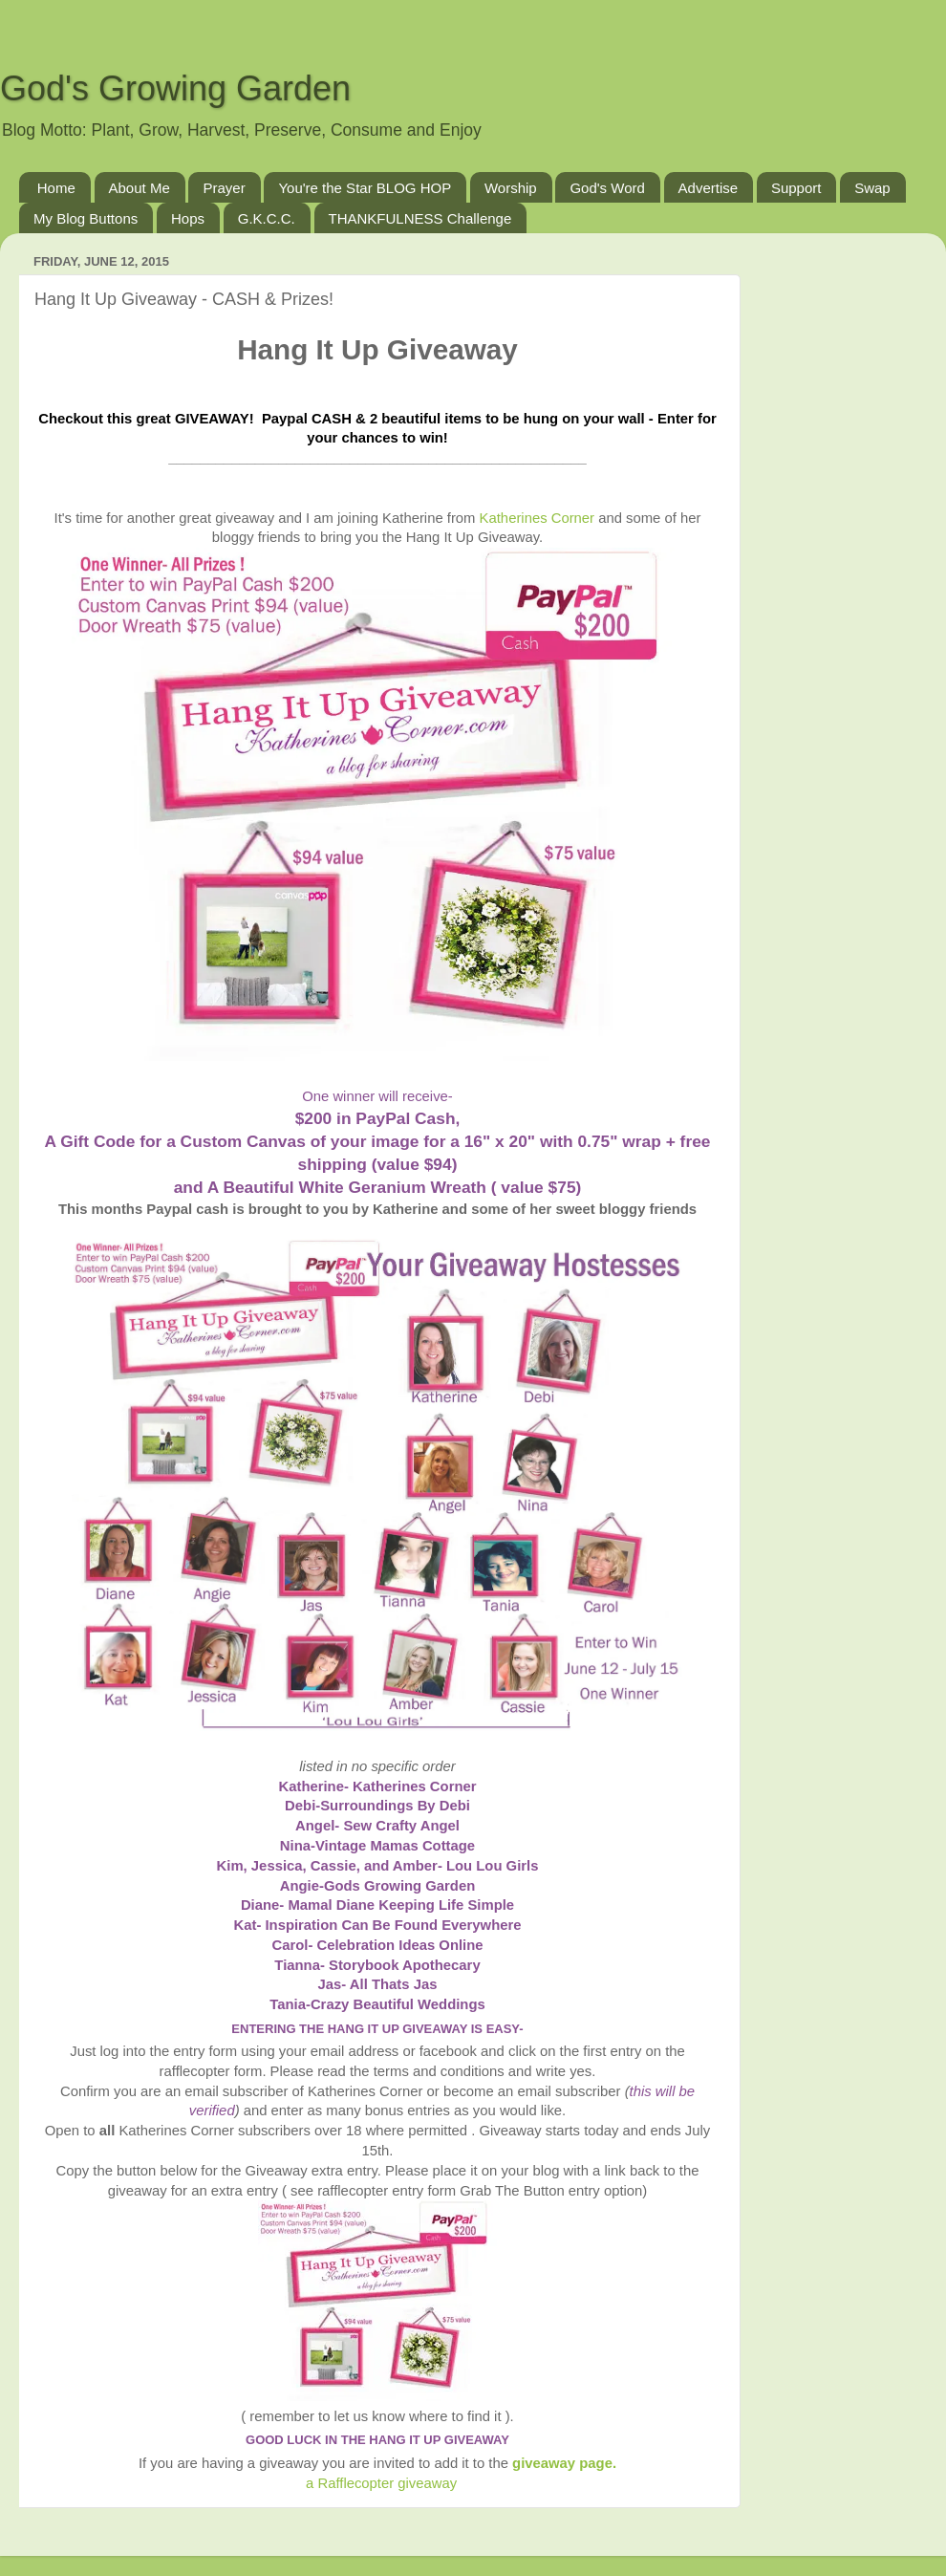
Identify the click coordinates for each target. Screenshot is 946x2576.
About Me (139, 188)
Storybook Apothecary (405, 1965)
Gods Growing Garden (399, 1886)
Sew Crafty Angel (401, 1825)
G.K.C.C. (266, 218)
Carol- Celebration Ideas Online (377, 1945)
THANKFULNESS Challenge (420, 218)
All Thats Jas (394, 1984)
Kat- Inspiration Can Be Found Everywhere (377, 1925)
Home (56, 188)
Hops (187, 218)
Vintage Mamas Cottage (395, 1845)
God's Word (607, 188)
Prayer (224, 188)
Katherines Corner (537, 518)
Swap (872, 188)
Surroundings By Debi (395, 1805)
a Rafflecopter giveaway (381, 2483)
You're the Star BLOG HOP (364, 188)
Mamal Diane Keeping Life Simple (401, 1905)
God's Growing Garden (175, 88)
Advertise (708, 188)
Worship (510, 188)
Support (796, 188)
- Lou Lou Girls (488, 1865)
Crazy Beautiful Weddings (398, 2004)
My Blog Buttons (85, 218)
